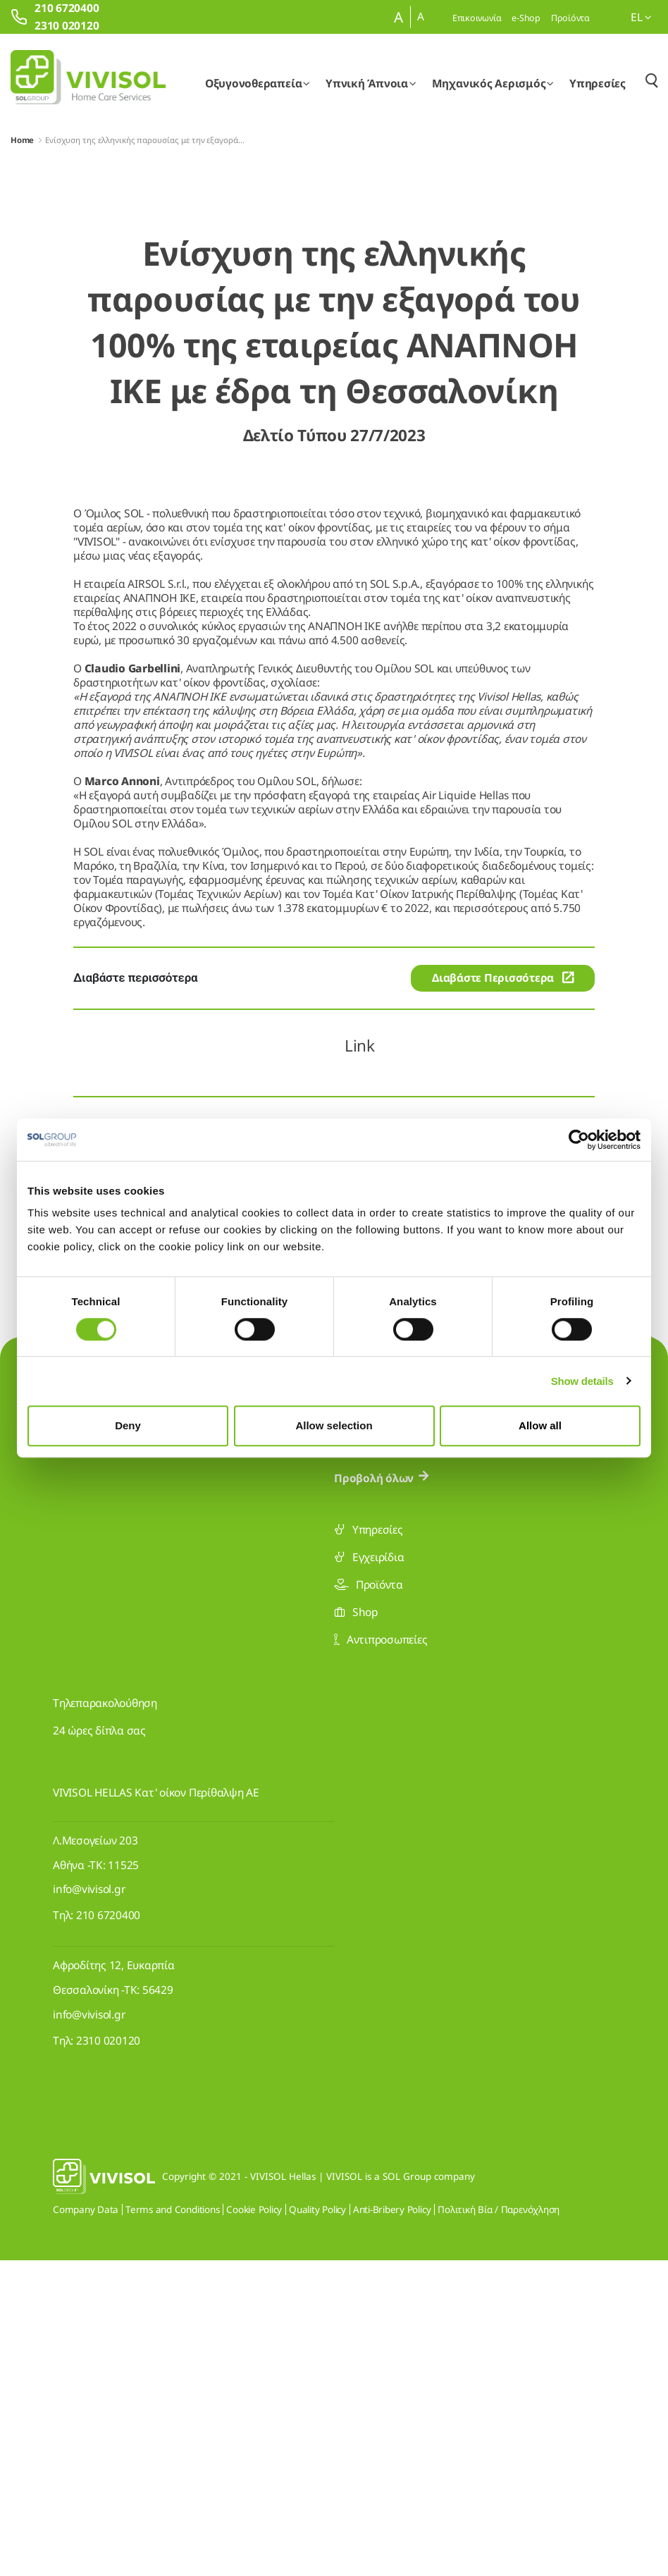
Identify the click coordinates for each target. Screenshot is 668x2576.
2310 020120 (108, 2356)
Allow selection (333, 1425)
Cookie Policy (254, 2525)
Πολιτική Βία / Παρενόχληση (498, 2525)
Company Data (85, 2525)
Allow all (540, 1425)
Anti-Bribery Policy (392, 2525)
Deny (128, 1425)
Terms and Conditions (172, 2525)
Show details (582, 1381)
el (641, 17)
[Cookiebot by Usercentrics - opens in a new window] (579, 1139)
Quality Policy (317, 2525)
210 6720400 (108, 2231)
